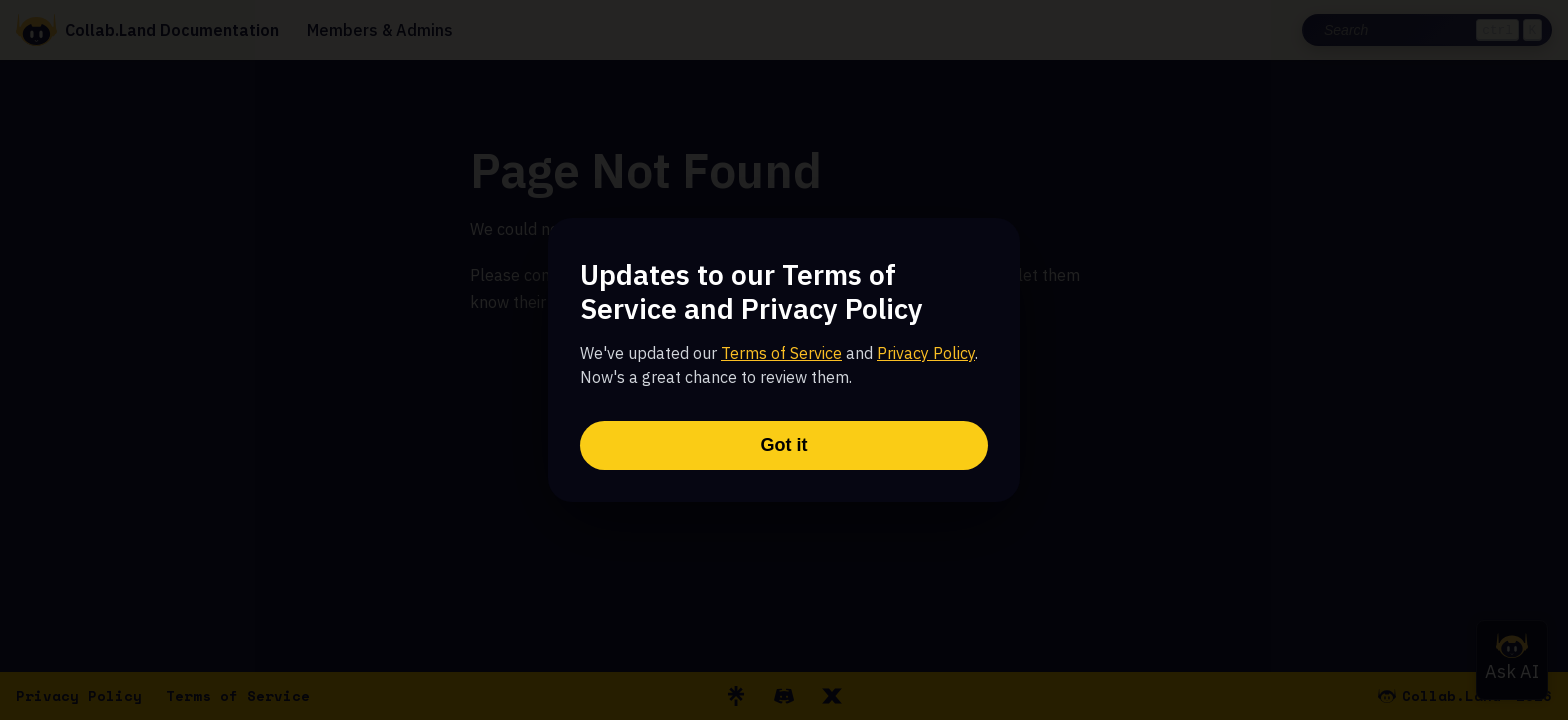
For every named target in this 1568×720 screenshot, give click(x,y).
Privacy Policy (926, 353)
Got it (784, 445)
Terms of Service (781, 353)
